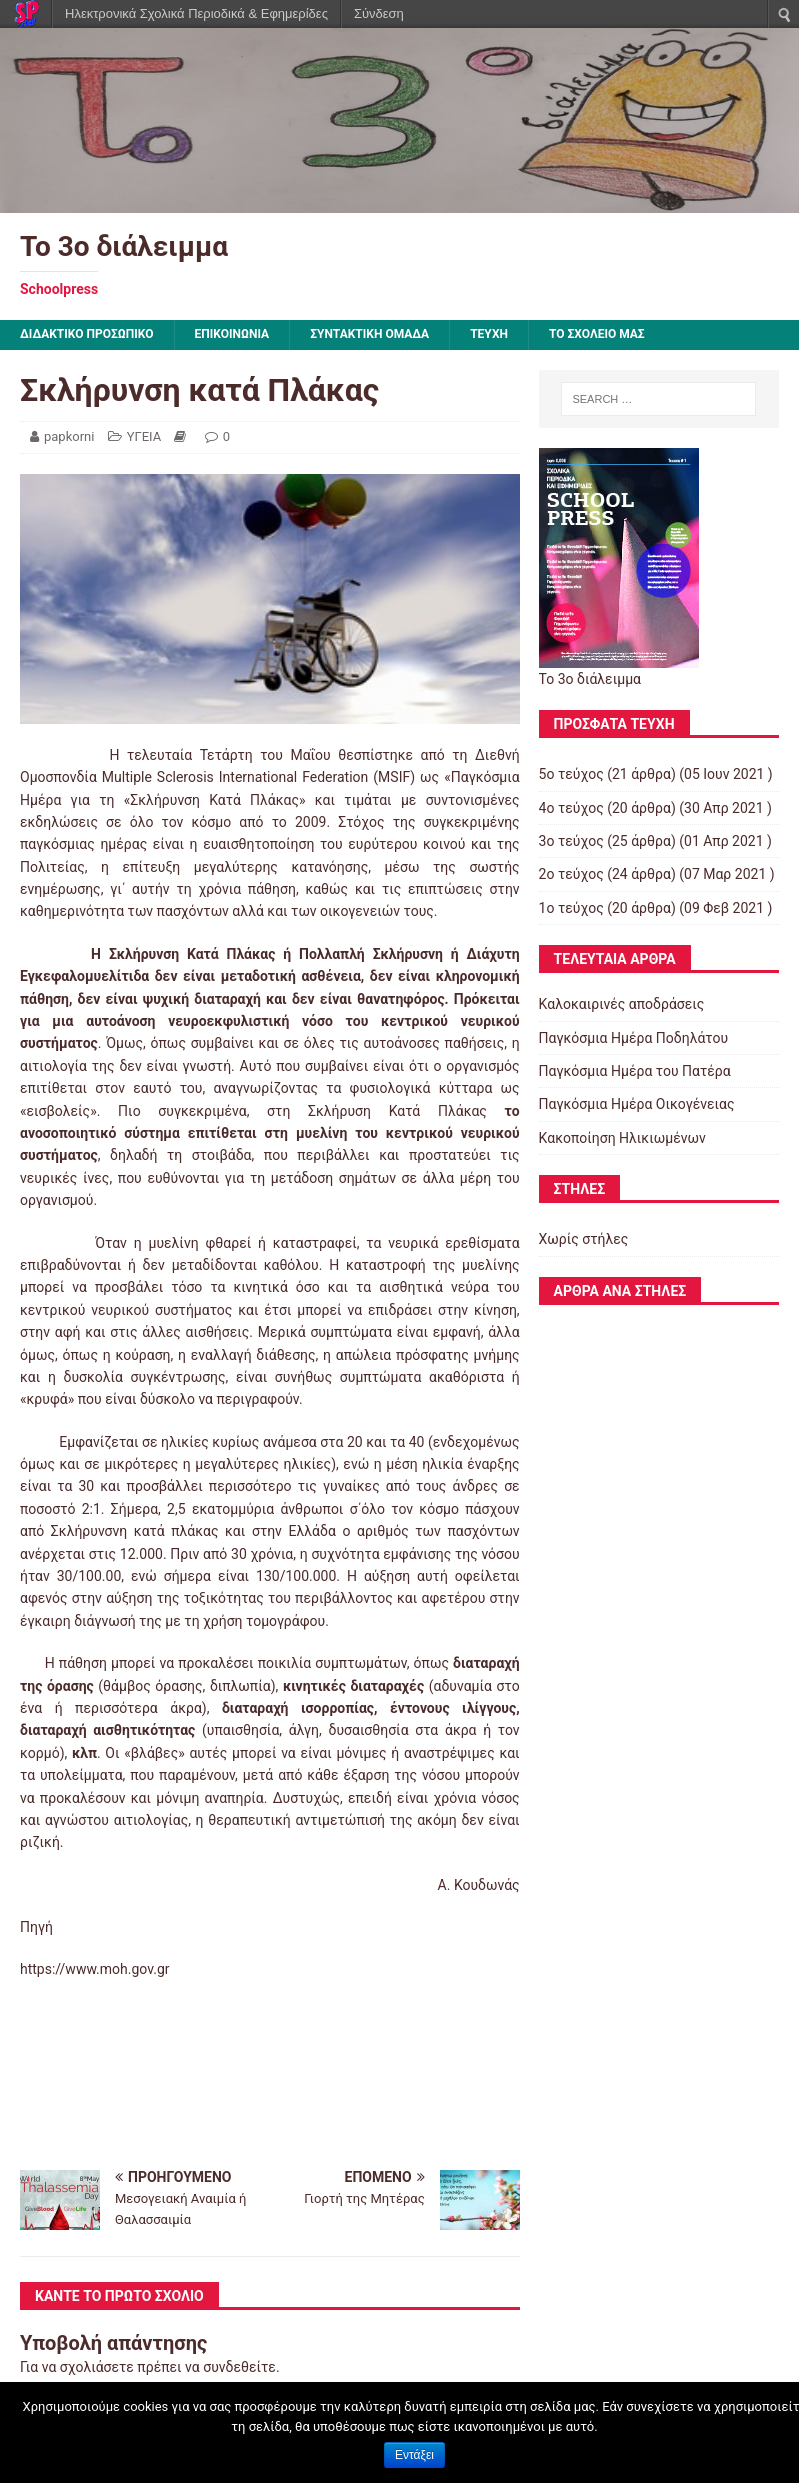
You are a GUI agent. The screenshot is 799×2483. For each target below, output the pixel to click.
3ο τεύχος (571, 841)
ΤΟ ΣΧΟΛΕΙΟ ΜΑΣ (597, 334)
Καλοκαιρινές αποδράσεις (622, 1004)
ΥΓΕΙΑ (144, 436)
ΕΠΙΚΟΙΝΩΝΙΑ (232, 334)
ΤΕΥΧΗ (489, 334)
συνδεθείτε (239, 2367)
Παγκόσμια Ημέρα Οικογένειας (637, 1104)
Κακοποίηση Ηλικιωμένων (622, 1138)
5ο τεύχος (571, 774)
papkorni (69, 436)
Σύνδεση (379, 13)
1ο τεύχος (571, 908)
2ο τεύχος (571, 874)
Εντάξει (414, 2455)
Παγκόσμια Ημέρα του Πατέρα (635, 1071)
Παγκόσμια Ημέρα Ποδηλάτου (634, 1038)
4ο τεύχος (571, 808)
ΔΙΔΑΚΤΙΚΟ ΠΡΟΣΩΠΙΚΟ (87, 334)
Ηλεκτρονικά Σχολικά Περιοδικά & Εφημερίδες (196, 13)
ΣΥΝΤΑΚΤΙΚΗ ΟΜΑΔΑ (369, 334)
